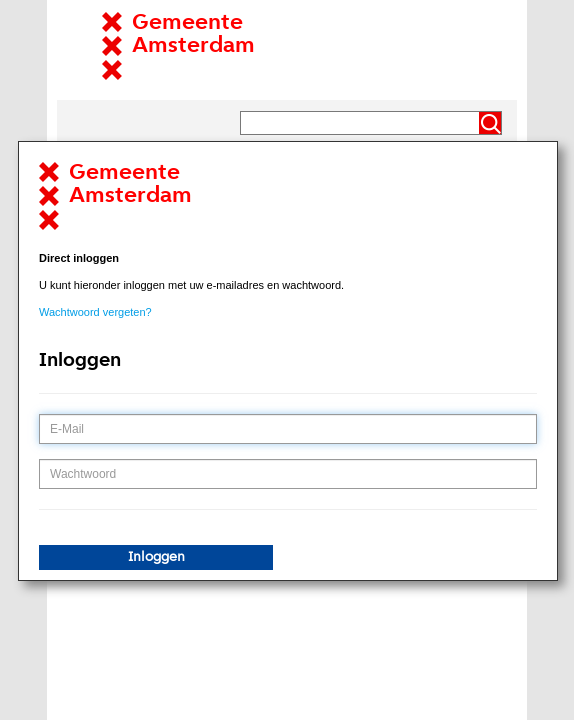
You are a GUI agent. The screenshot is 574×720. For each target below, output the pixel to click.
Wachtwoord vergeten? (95, 312)
